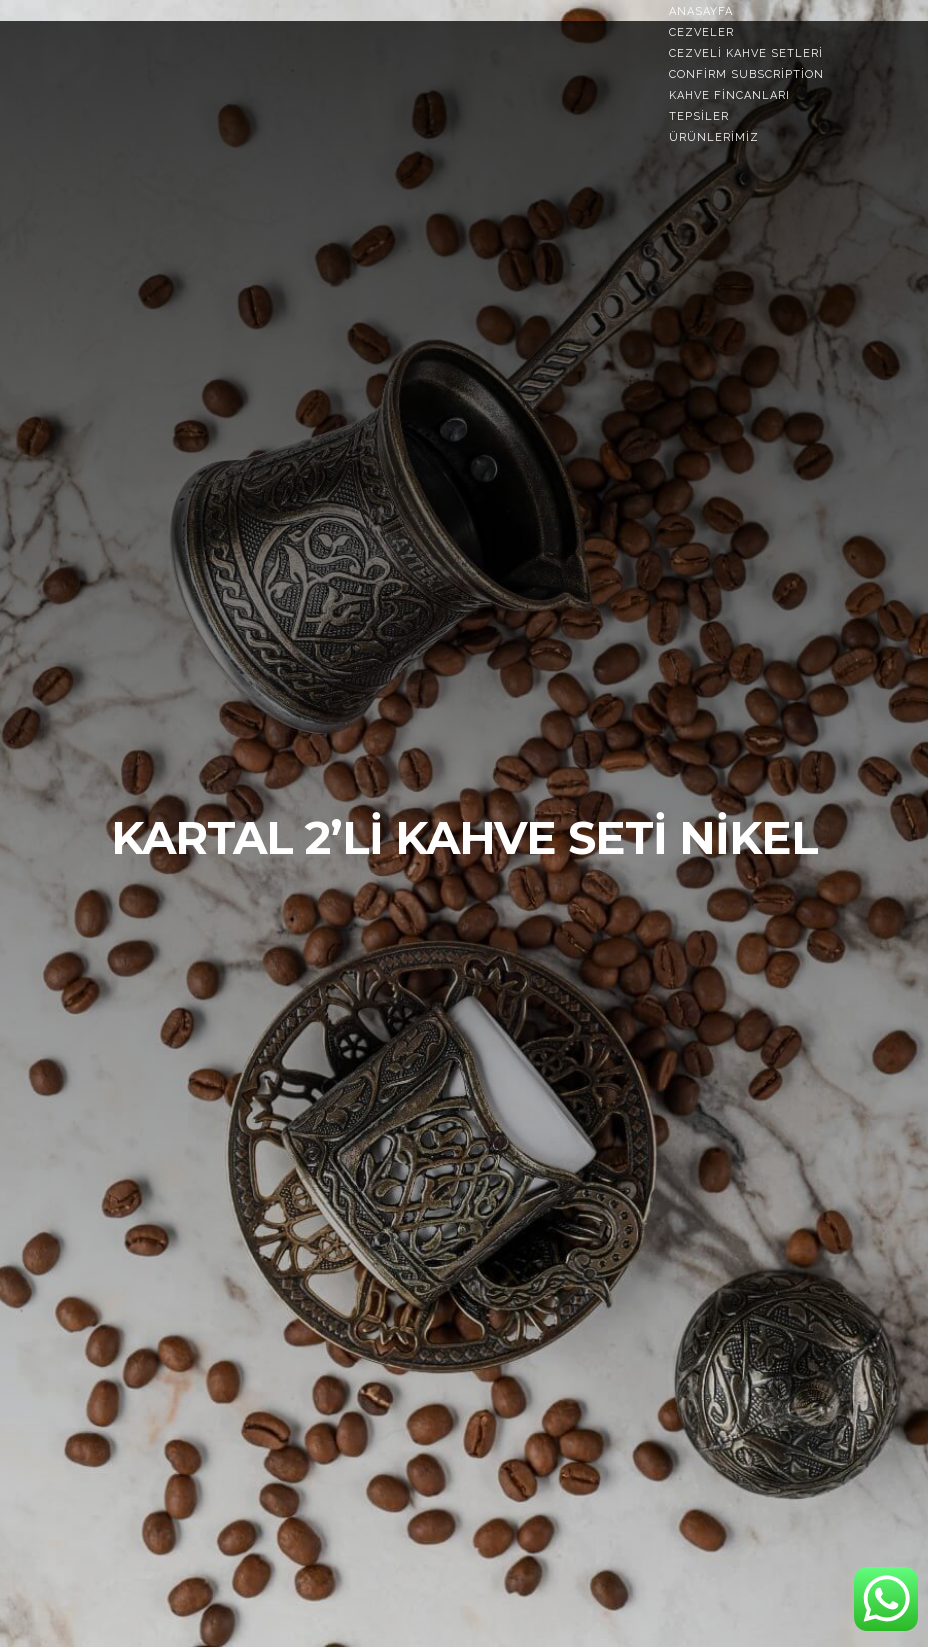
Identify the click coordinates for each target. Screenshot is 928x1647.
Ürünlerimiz (714, 137)
